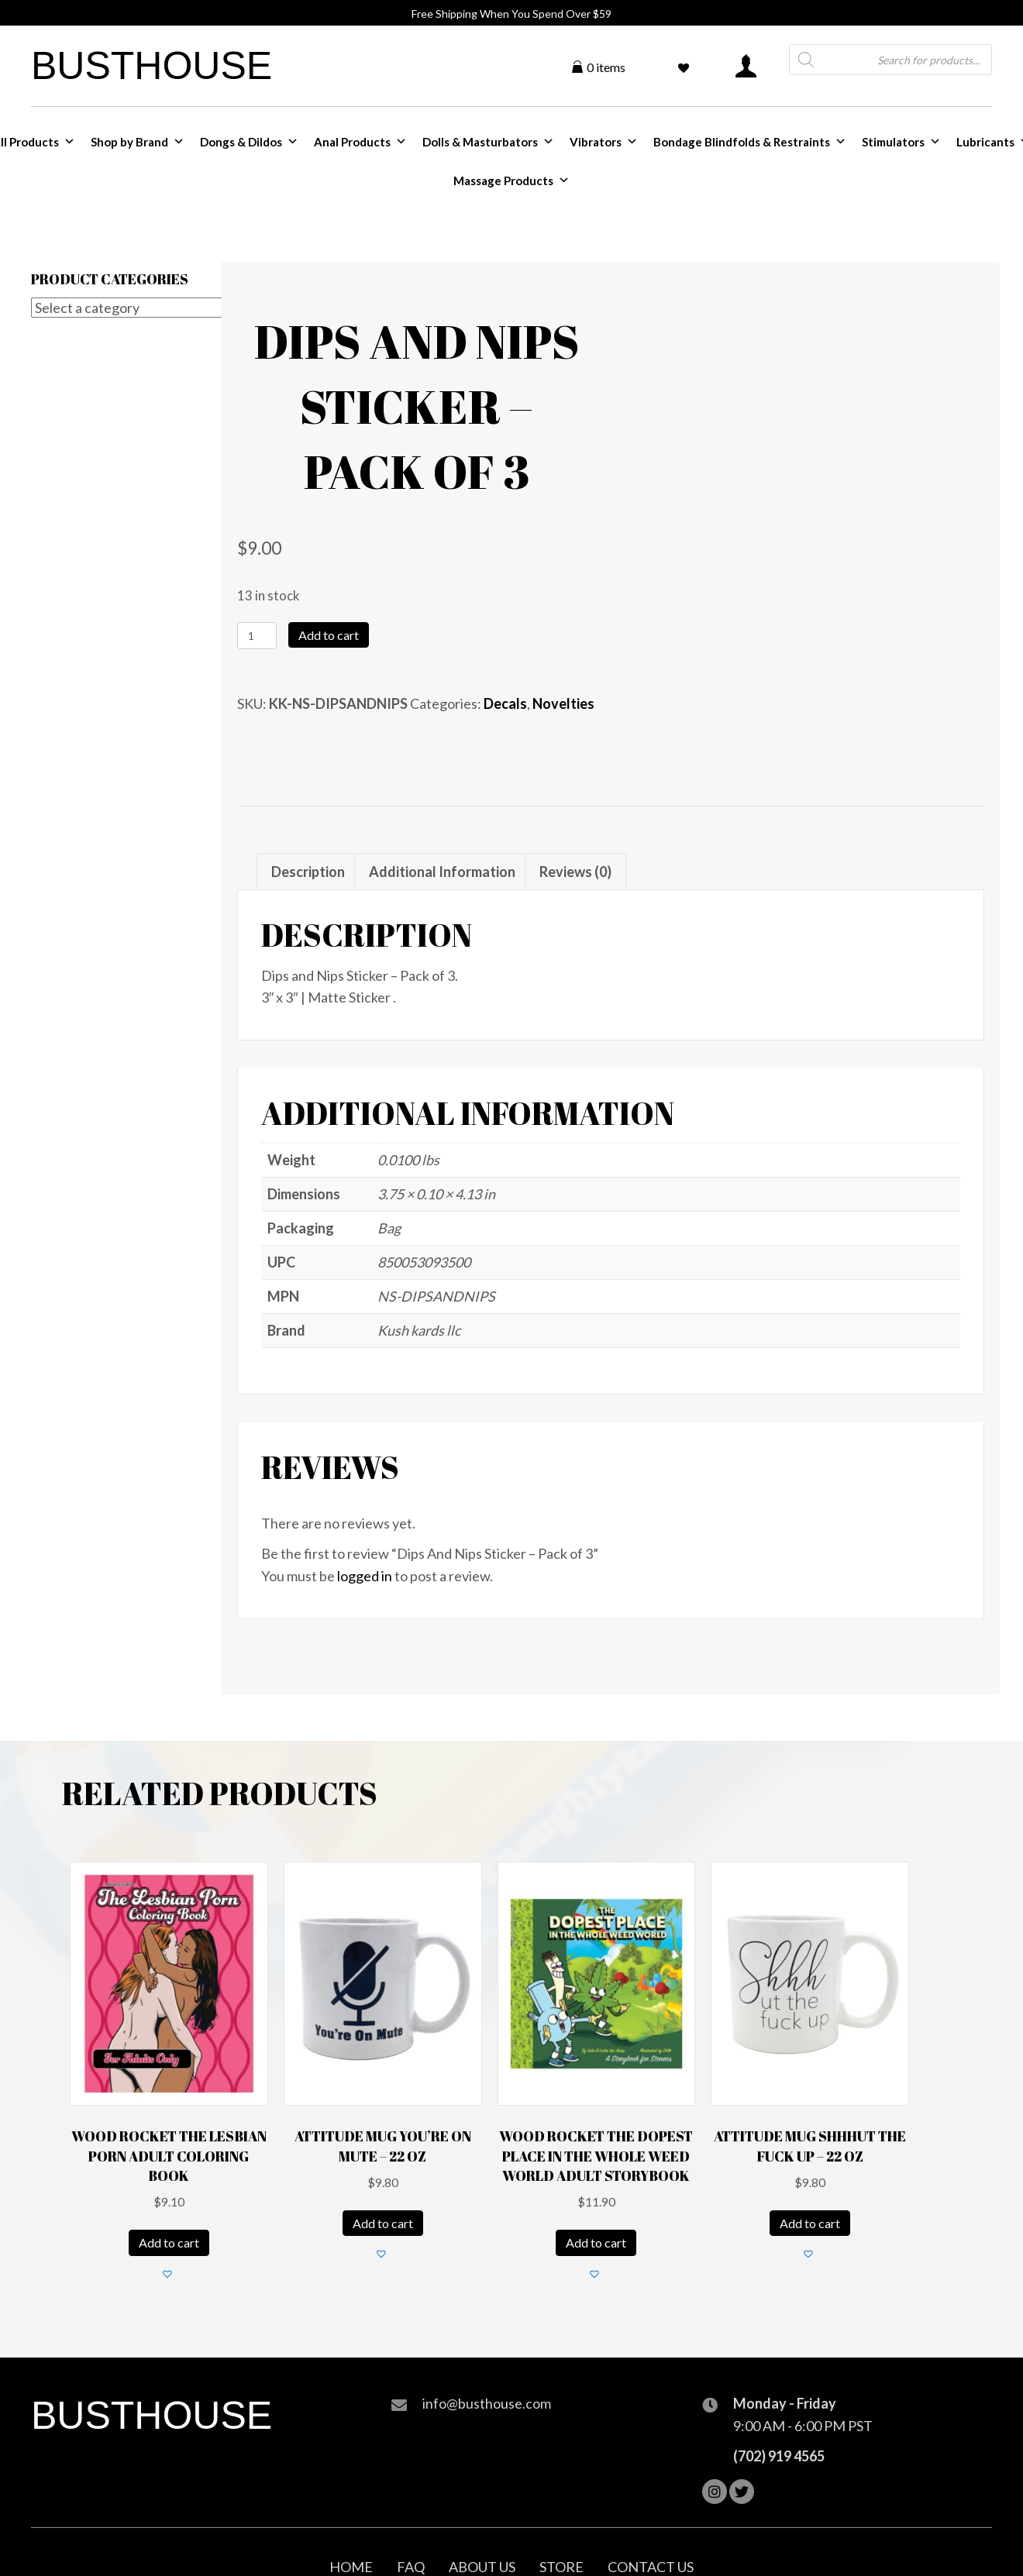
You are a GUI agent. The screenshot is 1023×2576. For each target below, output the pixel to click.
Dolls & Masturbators (488, 141)
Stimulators (901, 141)
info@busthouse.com (486, 2403)
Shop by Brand (137, 141)
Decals (505, 703)
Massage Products (511, 180)
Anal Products (360, 141)
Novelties (563, 703)
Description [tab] (308, 871)
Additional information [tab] (442, 871)
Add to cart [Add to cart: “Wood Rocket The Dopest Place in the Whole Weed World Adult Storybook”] (596, 2242)
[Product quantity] (257, 635)
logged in (364, 1575)
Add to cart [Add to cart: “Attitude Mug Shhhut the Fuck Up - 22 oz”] (810, 2223)
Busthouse (151, 66)
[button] (169, 2275)
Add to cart (328, 635)
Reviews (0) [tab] (575, 871)
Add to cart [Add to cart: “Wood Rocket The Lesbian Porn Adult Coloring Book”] (169, 2242)
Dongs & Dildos (249, 141)
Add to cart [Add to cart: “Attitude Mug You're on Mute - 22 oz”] (383, 2223)
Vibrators (604, 141)
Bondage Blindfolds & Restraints (749, 141)
